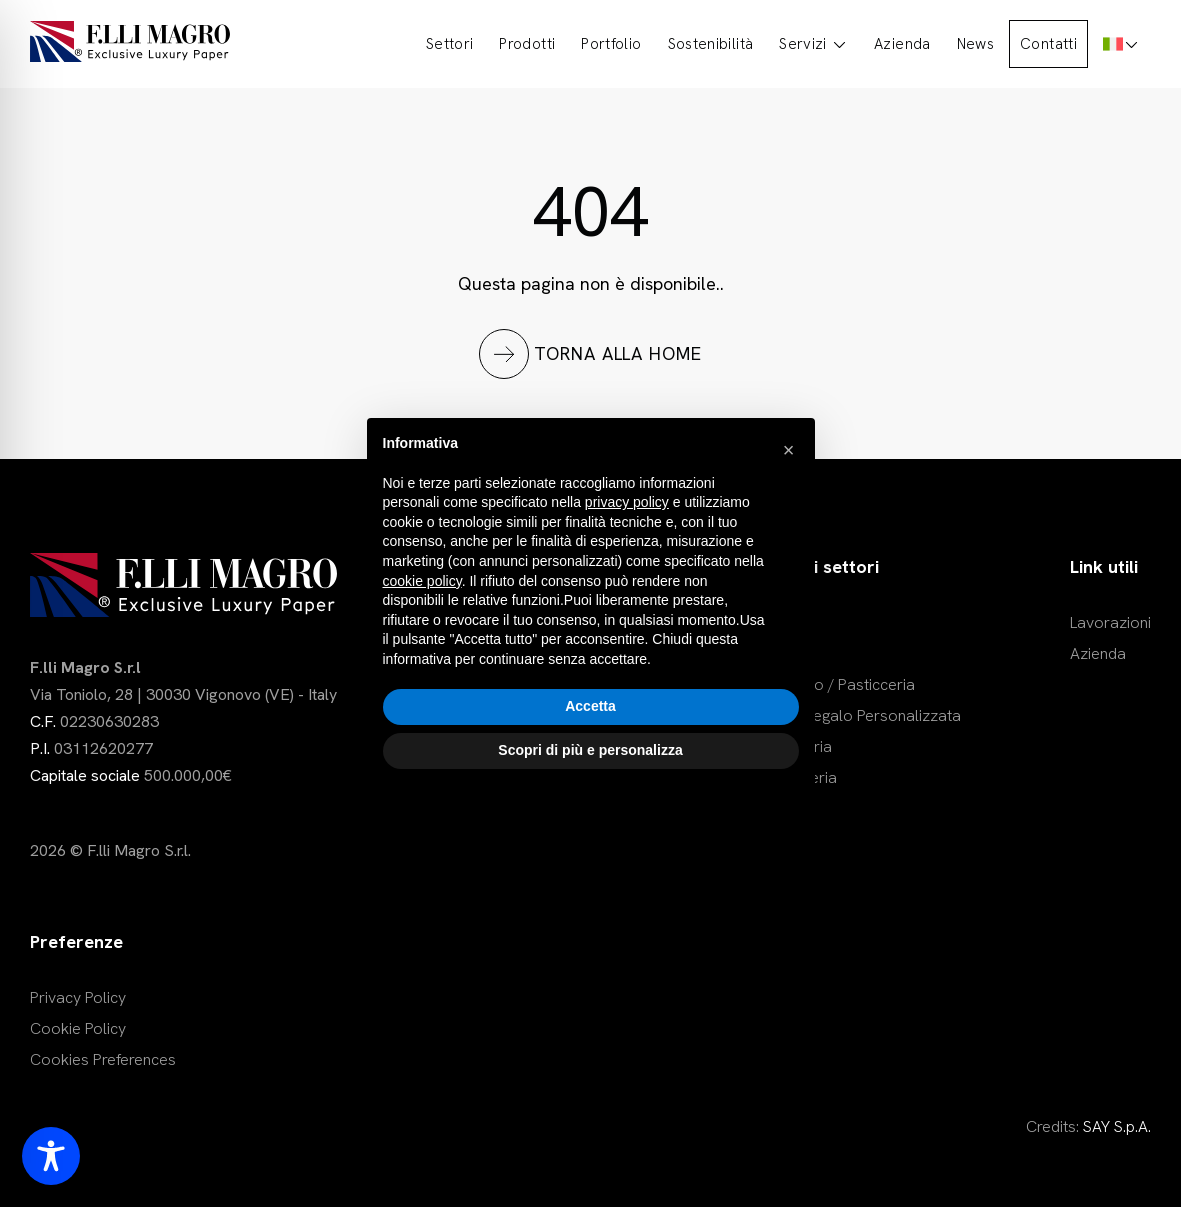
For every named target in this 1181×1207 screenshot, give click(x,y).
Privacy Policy (78, 997)
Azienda (902, 44)
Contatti (1048, 44)
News (975, 44)
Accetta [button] (590, 706)
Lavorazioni (1110, 622)
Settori (450, 44)
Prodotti (527, 44)
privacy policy (627, 502)
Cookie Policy (78, 1028)
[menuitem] (1121, 44)
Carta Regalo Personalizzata (860, 715)
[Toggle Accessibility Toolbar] (51, 1156)
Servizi (813, 44)
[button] (789, 450)
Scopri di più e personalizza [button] (590, 750)
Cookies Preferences (103, 1059)
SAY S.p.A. (1117, 1126)
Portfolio (611, 44)
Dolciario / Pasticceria (837, 684)
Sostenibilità (711, 44)
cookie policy (422, 581)
